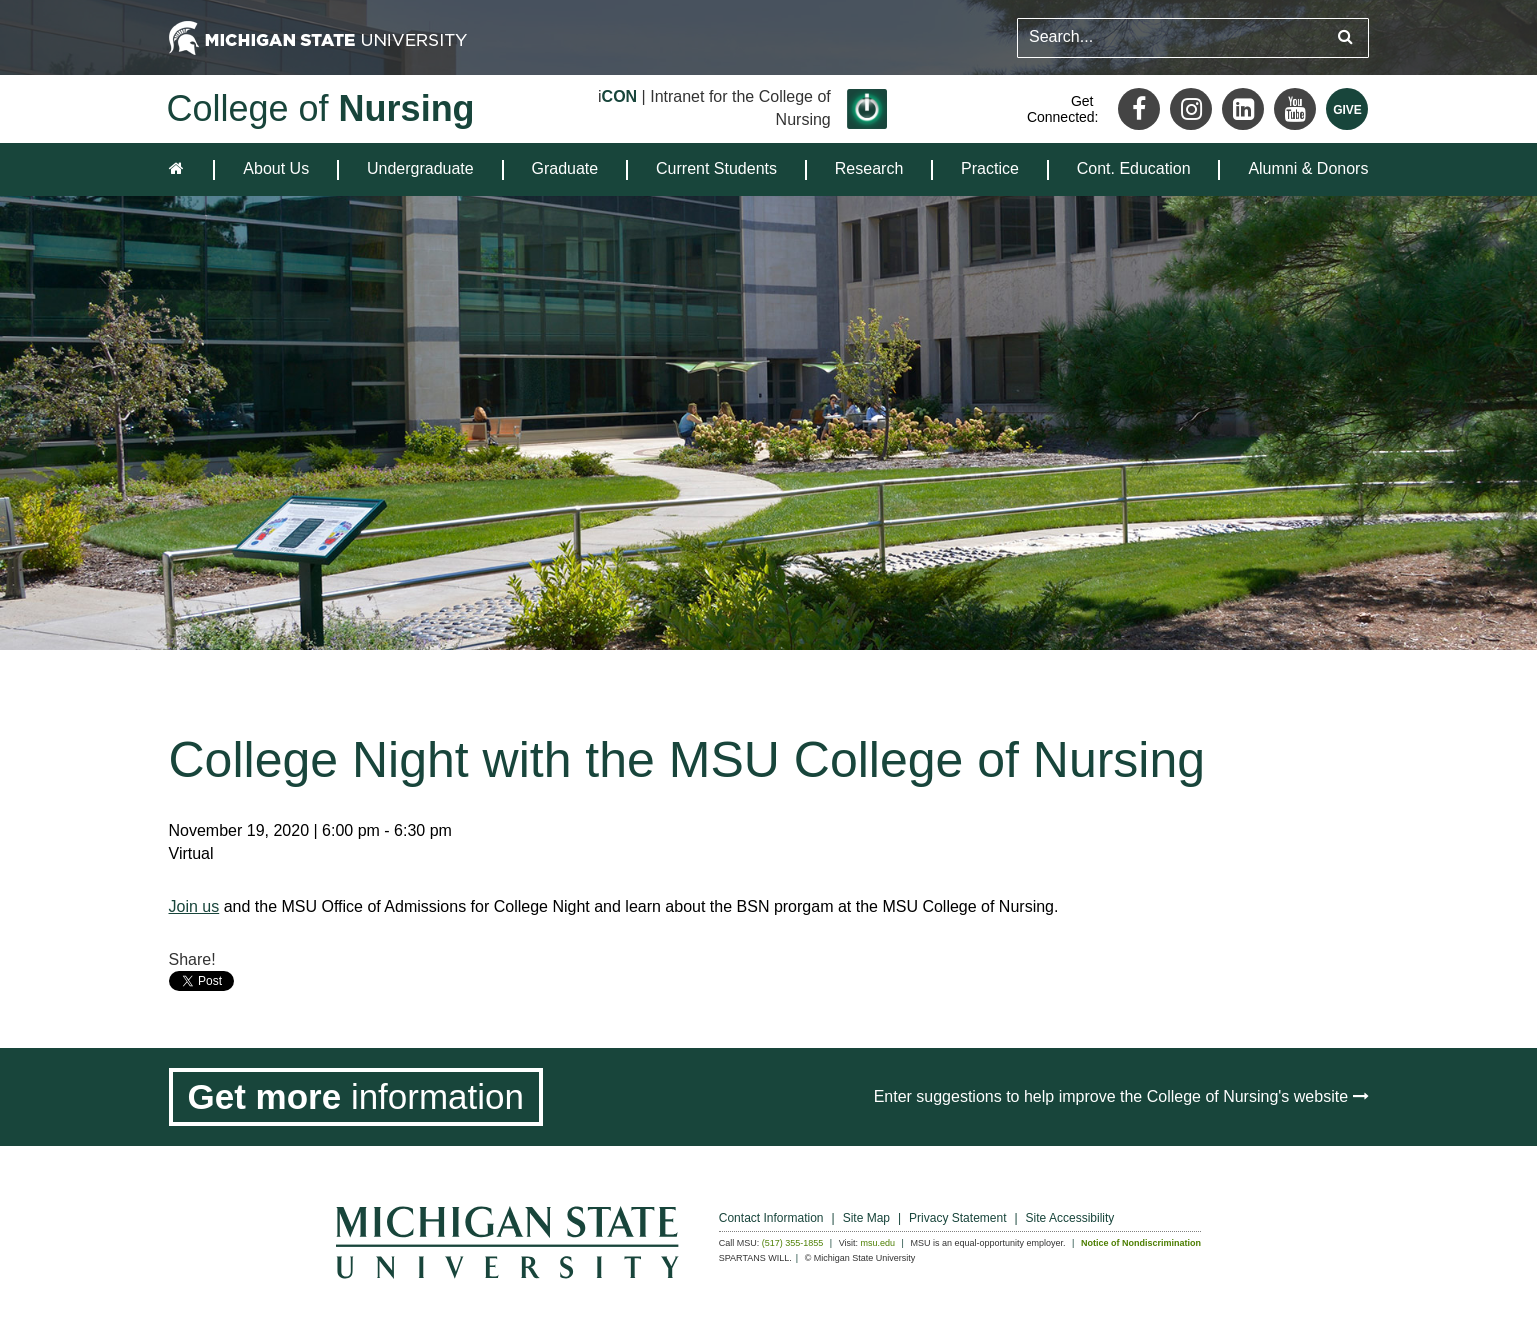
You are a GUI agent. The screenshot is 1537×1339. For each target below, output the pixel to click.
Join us (194, 906)
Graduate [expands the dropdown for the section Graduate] (565, 168)
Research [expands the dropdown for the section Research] (869, 168)
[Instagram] (1191, 109)
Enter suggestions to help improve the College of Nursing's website (1121, 1096)
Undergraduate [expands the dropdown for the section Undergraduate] (420, 168)
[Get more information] (356, 1097)
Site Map (866, 1218)
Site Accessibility (1070, 1218)
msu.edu (878, 1243)
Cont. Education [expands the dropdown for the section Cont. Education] (1134, 168)
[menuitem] (276, 169)
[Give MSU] (1347, 109)
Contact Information (771, 1218)
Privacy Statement (957, 1218)
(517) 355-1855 (793, 1243)
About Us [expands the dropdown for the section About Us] (276, 168)
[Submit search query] (1345, 37)
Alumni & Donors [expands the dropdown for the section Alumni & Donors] (1308, 168)
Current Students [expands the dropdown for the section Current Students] (716, 168)
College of (321, 108)
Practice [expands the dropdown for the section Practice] (990, 168)
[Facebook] (1139, 109)
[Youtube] (1295, 109)
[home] (180, 169)
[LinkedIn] (1243, 109)
